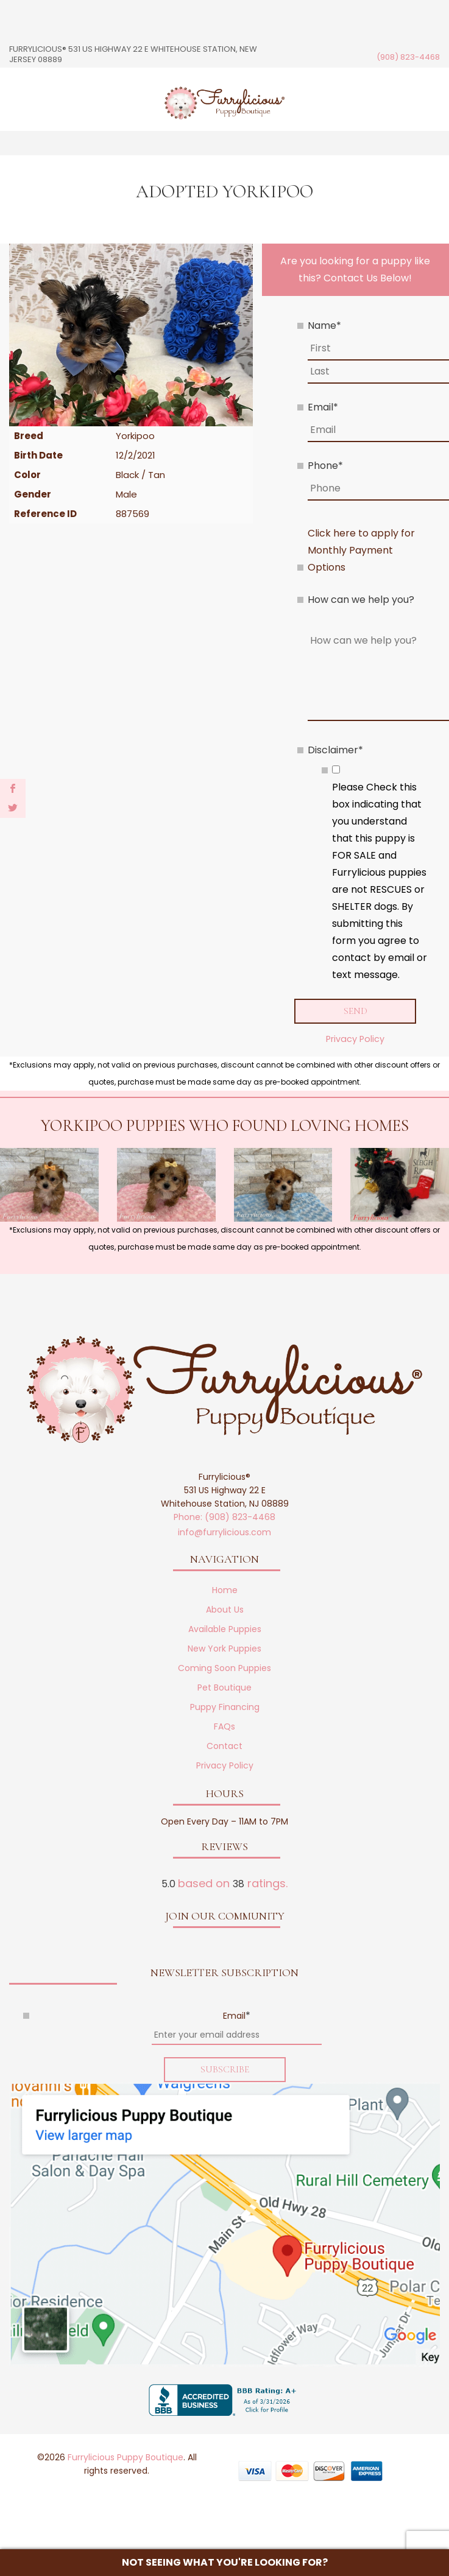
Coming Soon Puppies (224, 1669)
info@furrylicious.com (224, 1533)
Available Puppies (224, 1630)
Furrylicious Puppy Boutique (125, 2457)
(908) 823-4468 (408, 57)
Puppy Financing (225, 1707)
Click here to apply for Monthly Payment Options (361, 550)
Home (225, 1591)
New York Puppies (224, 1649)
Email (323, 407)
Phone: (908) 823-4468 (224, 1517)
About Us (225, 1610)
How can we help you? (361, 600)
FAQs (224, 1727)
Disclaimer (335, 750)
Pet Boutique (224, 1688)
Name (324, 325)
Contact (224, 1746)
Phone (325, 466)
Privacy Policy (355, 1039)
